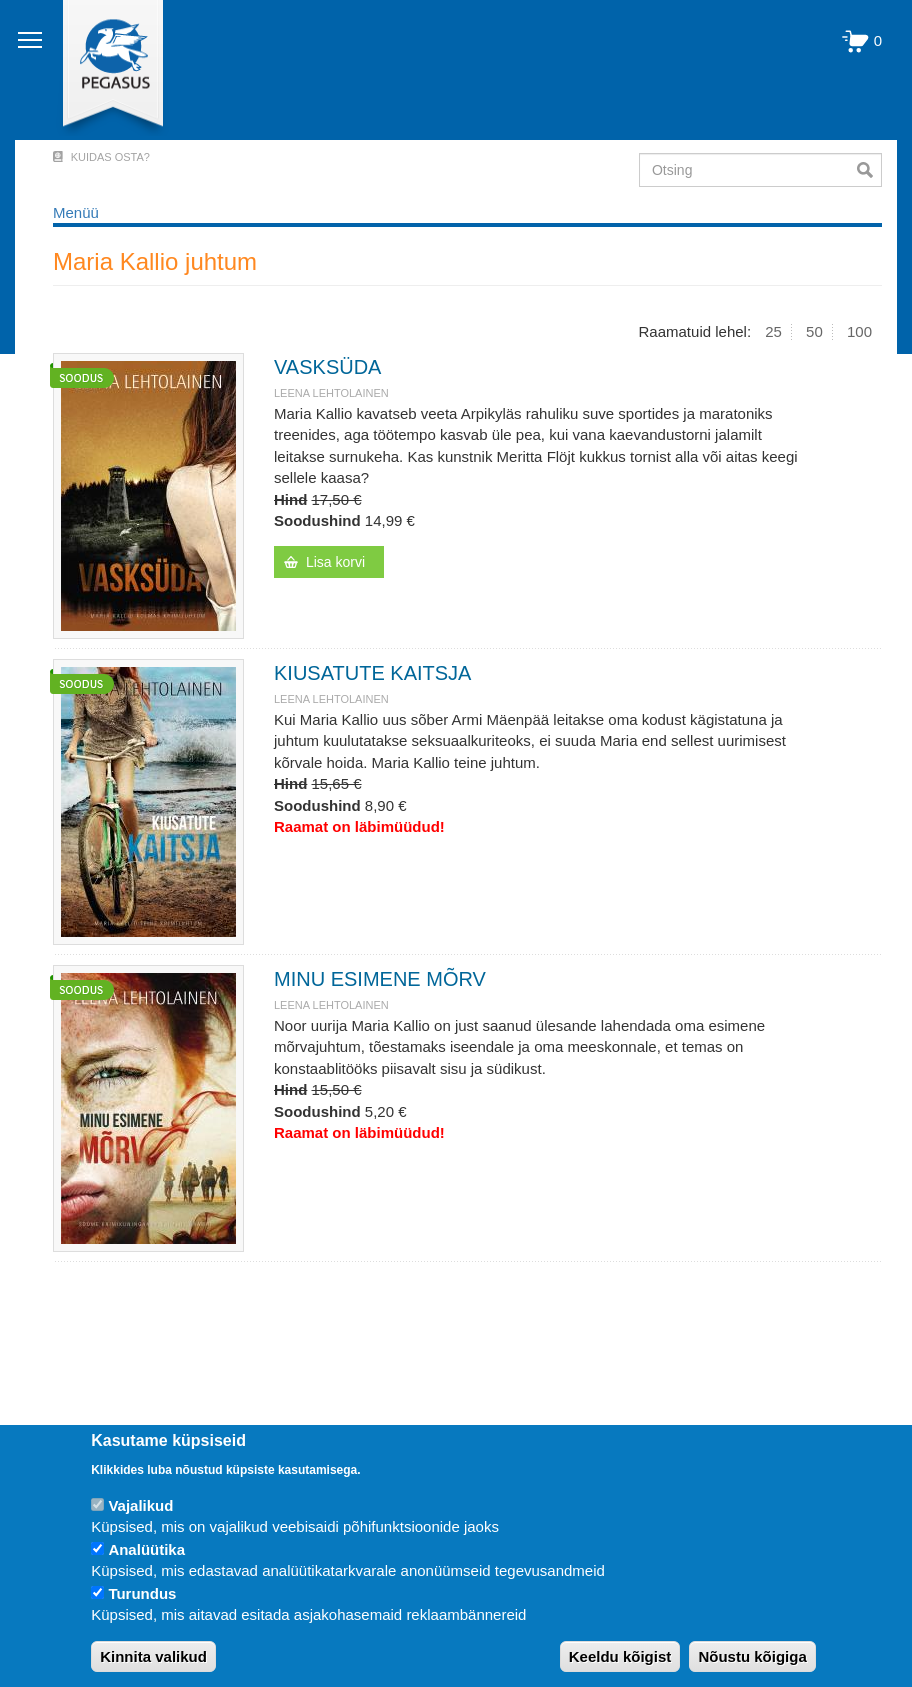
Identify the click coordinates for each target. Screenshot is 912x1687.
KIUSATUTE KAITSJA (372, 673)
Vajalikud (140, 1505)
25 (773, 331)
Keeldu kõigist (620, 1656)
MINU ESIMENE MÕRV (380, 979)
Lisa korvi (335, 562)
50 (814, 331)
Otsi (869, 170)
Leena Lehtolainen (331, 393)
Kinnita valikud (153, 1656)
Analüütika (146, 1549)
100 (859, 331)
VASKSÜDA (327, 367)
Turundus (142, 1593)
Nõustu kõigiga (752, 1656)
